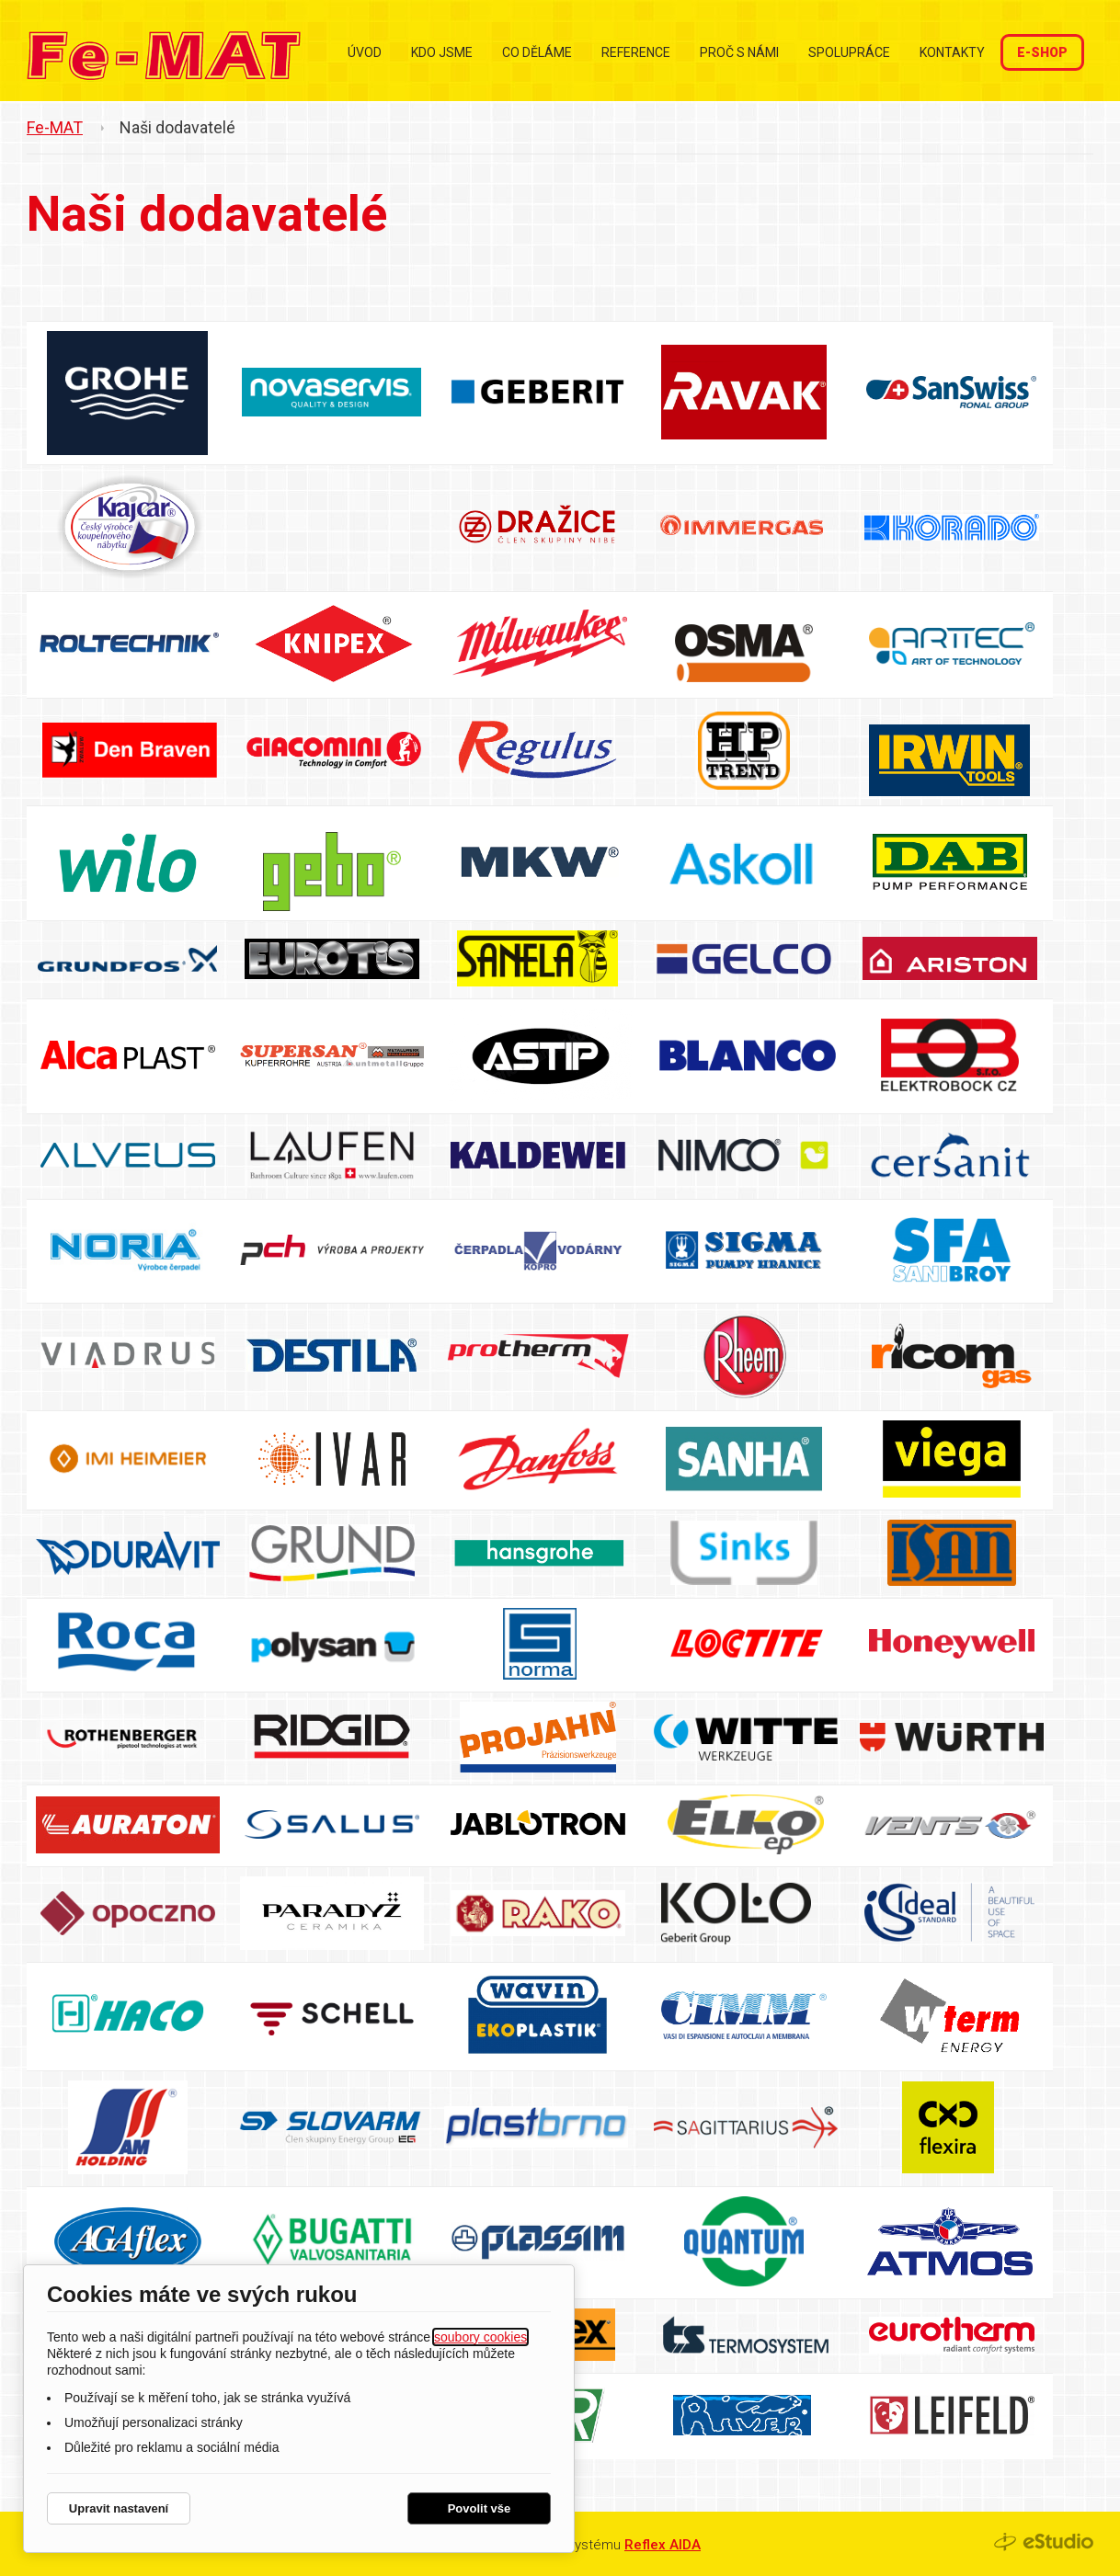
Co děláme (537, 52)
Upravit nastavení (118, 2508)
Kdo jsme (442, 52)
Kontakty (952, 52)
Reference (635, 52)
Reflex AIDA (662, 2544)
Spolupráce (849, 52)
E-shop (1042, 52)
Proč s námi (739, 52)
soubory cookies (480, 2337)
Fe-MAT (55, 127)
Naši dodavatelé (177, 127)
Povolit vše (479, 2508)
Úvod (365, 52)
